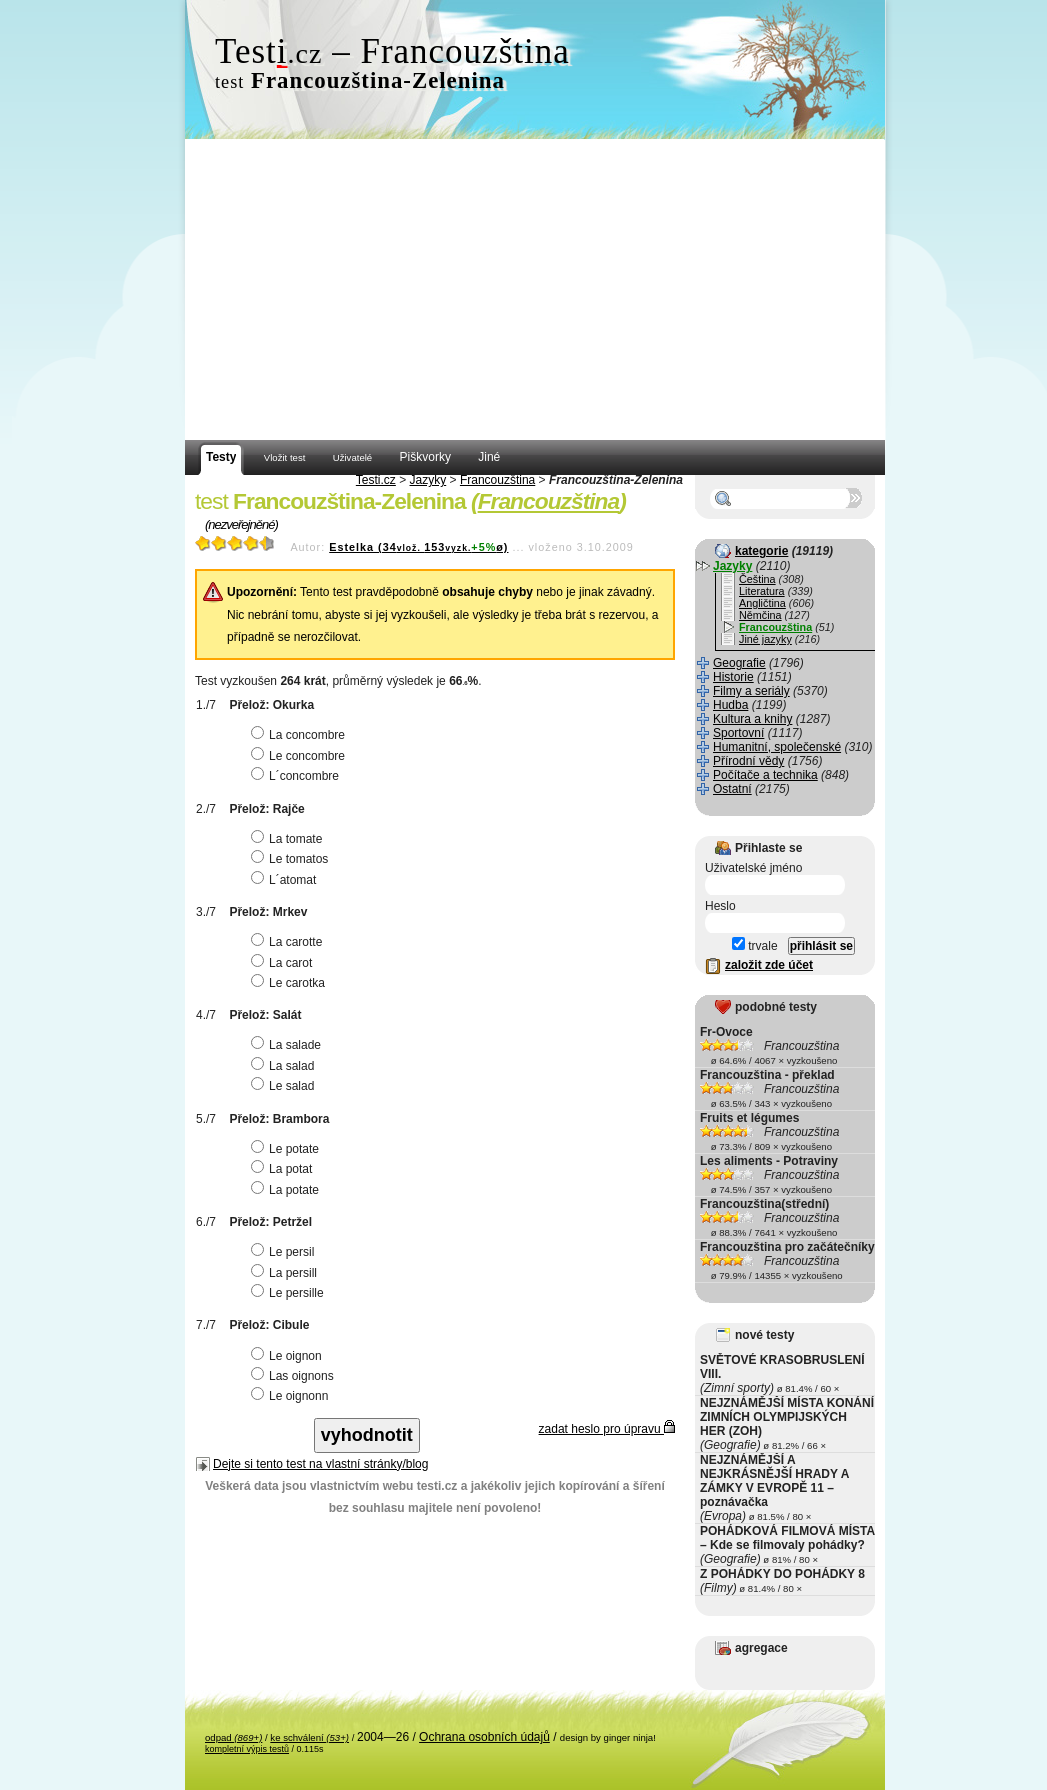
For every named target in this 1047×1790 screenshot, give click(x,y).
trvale (755, 946)
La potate (287, 1190)
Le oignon (289, 1356)
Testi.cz (376, 480)
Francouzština (497, 480)
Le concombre (300, 756)
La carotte (289, 942)
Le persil (285, 1252)
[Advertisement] (535, 290)
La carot (284, 963)
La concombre (300, 735)
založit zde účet (769, 965)
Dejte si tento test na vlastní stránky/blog (320, 1464)
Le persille (290, 1293)
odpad (233, 1737)
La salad (285, 1066)
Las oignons (295, 1376)
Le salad (285, 1086)
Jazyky (428, 480)
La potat (284, 1169)
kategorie (761, 551)
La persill (286, 1273)
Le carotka (290, 983)
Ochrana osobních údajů (484, 1737)
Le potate (287, 1149)
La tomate (289, 839)
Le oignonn (292, 1396)
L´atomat (286, 880)
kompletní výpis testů (247, 1749)
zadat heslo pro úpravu (607, 1429)
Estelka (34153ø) (418, 547)
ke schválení (309, 1737)
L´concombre (297, 776)
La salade (288, 1045)
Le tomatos (292, 859)
